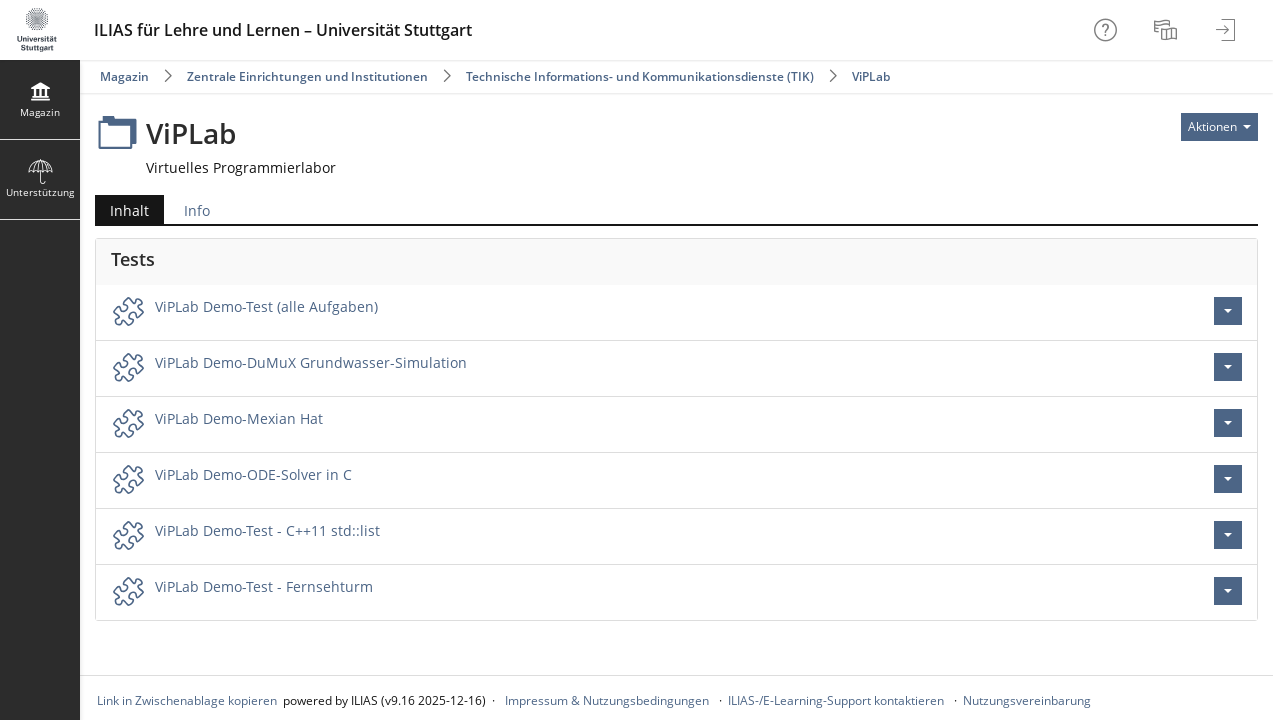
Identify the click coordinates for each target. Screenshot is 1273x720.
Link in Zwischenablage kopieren (187, 700)
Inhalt (129, 210)
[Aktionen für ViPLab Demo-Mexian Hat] (1228, 423)
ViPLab (871, 76)
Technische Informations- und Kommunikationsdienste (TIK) (640, 76)
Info (197, 210)
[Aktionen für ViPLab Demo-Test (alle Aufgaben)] (1228, 311)
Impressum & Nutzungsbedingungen (607, 700)
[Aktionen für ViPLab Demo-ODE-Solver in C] (1228, 479)
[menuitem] (1168, 30)
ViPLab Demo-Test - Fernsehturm (264, 586)
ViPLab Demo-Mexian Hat (239, 418)
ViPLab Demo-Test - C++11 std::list (267, 530)
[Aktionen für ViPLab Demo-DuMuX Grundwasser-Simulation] (1228, 367)
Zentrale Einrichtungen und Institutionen (307, 76)
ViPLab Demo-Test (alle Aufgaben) (266, 306)
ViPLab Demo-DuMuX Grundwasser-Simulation (311, 362)
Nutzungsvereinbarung (1027, 700)
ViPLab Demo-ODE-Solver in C (253, 474)
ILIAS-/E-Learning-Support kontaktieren (836, 700)
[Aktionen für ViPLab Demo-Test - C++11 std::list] (1228, 535)
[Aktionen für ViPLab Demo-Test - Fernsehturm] (1228, 591)
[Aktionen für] (1219, 127)
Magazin (124, 76)
